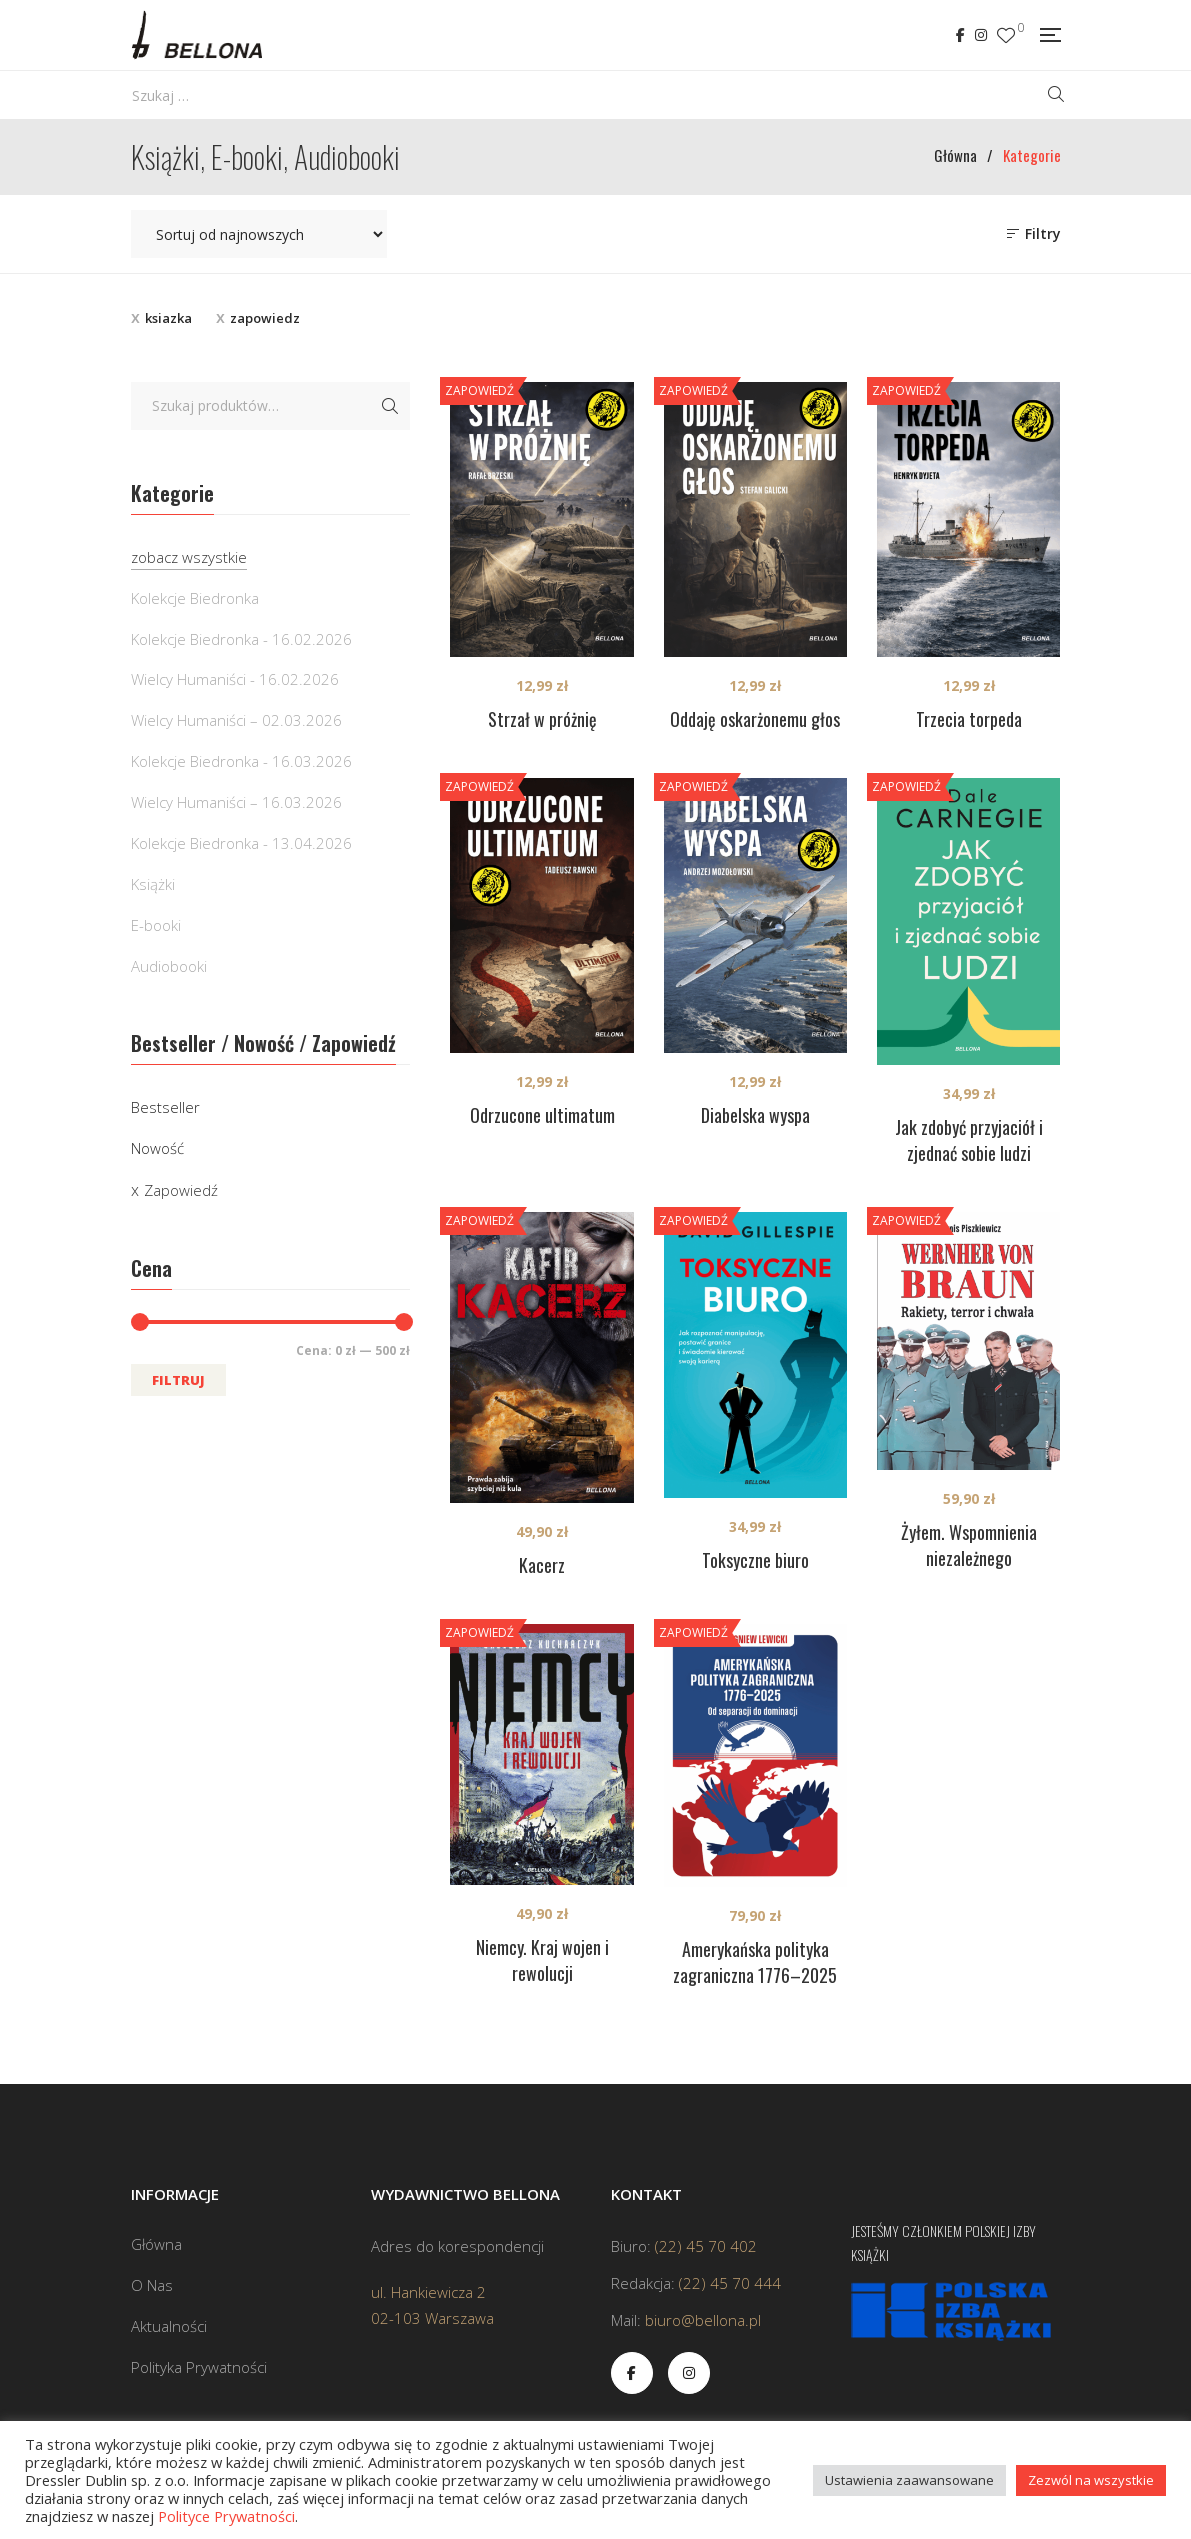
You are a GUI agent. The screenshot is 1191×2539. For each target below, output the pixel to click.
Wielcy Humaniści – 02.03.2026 (236, 720)
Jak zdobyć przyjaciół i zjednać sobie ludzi (969, 1140)
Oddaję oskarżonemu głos (755, 719)
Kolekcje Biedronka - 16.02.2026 (241, 639)
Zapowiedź (181, 1190)
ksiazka (168, 318)
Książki (153, 884)
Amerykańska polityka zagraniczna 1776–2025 (755, 1962)
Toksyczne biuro (755, 1560)
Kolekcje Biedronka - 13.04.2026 (241, 843)
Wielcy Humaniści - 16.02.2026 (235, 679)
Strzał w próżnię (542, 719)
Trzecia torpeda (969, 719)
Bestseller (165, 1107)
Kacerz (542, 1565)
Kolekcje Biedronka (195, 598)
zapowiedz (265, 318)
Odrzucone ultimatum (542, 1115)
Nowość (157, 1148)
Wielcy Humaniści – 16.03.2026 (236, 802)
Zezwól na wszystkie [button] (1091, 2480)
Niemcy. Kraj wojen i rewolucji (542, 1960)
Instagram (981, 35)
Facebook (960, 35)
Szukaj (390, 406)
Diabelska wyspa (755, 1115)
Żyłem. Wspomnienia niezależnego (969, 1545)
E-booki (156, 925)
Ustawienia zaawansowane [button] (909, 2480)
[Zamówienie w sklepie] (259, 234)
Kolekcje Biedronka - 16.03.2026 (241, 761)
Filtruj (178, 1380)
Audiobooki (169, 966)
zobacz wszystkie (189, 557)
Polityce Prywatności (226, 2516)
